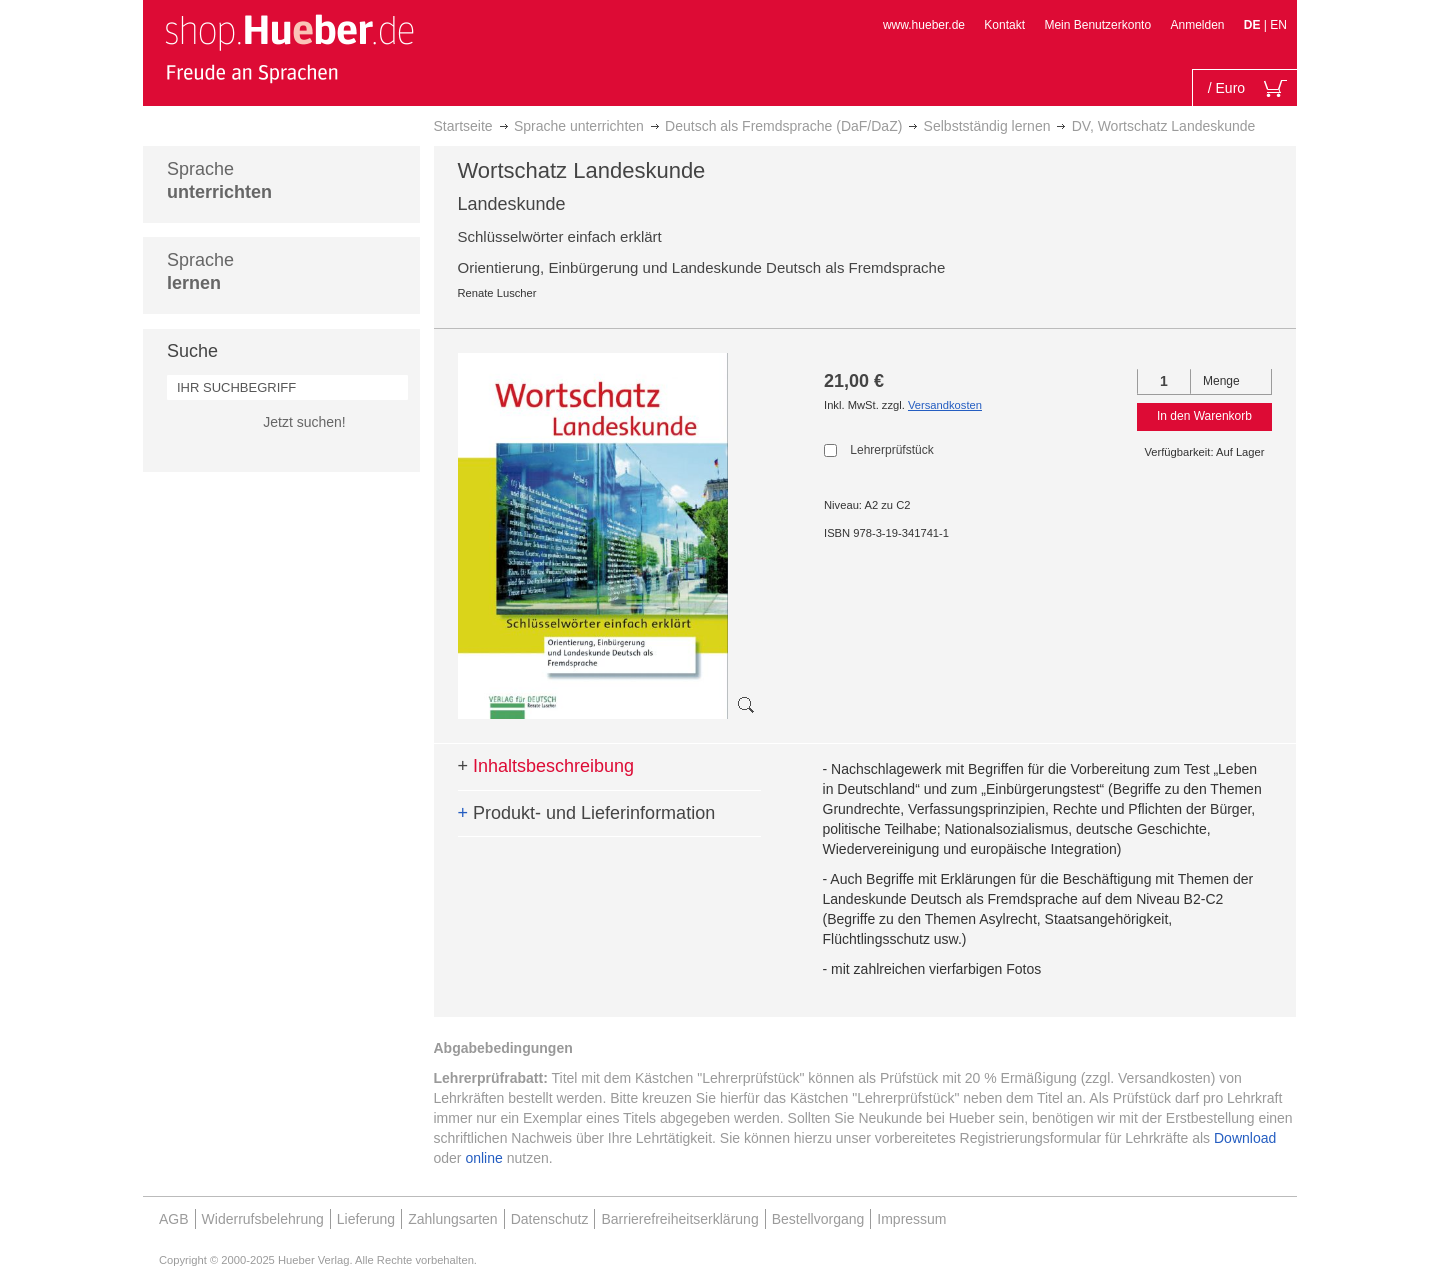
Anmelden (1197, 25)
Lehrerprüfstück (891, 450)
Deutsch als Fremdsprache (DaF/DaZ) (783, 126)
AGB (174, 1219)
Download (1245, 1138)
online (483, 1158)
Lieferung (366, 1219)
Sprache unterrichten (579, 126)
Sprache (219, 180)
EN (1278, 25)
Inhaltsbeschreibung (546, 766)
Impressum (911, 1219)
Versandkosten (945, 405)
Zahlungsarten (453, 1219)
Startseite (463, 126)
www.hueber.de (924, 25)
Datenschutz (550, 1219)
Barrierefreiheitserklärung (679, 1219)
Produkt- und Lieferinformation (587, 813)
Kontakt (1004, 25)
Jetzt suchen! (304, 422)
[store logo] (289, 48)
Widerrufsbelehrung (263, 1219)
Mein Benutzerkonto (1097, 25)
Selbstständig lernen (987, 126)
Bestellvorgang (818, 1219)
